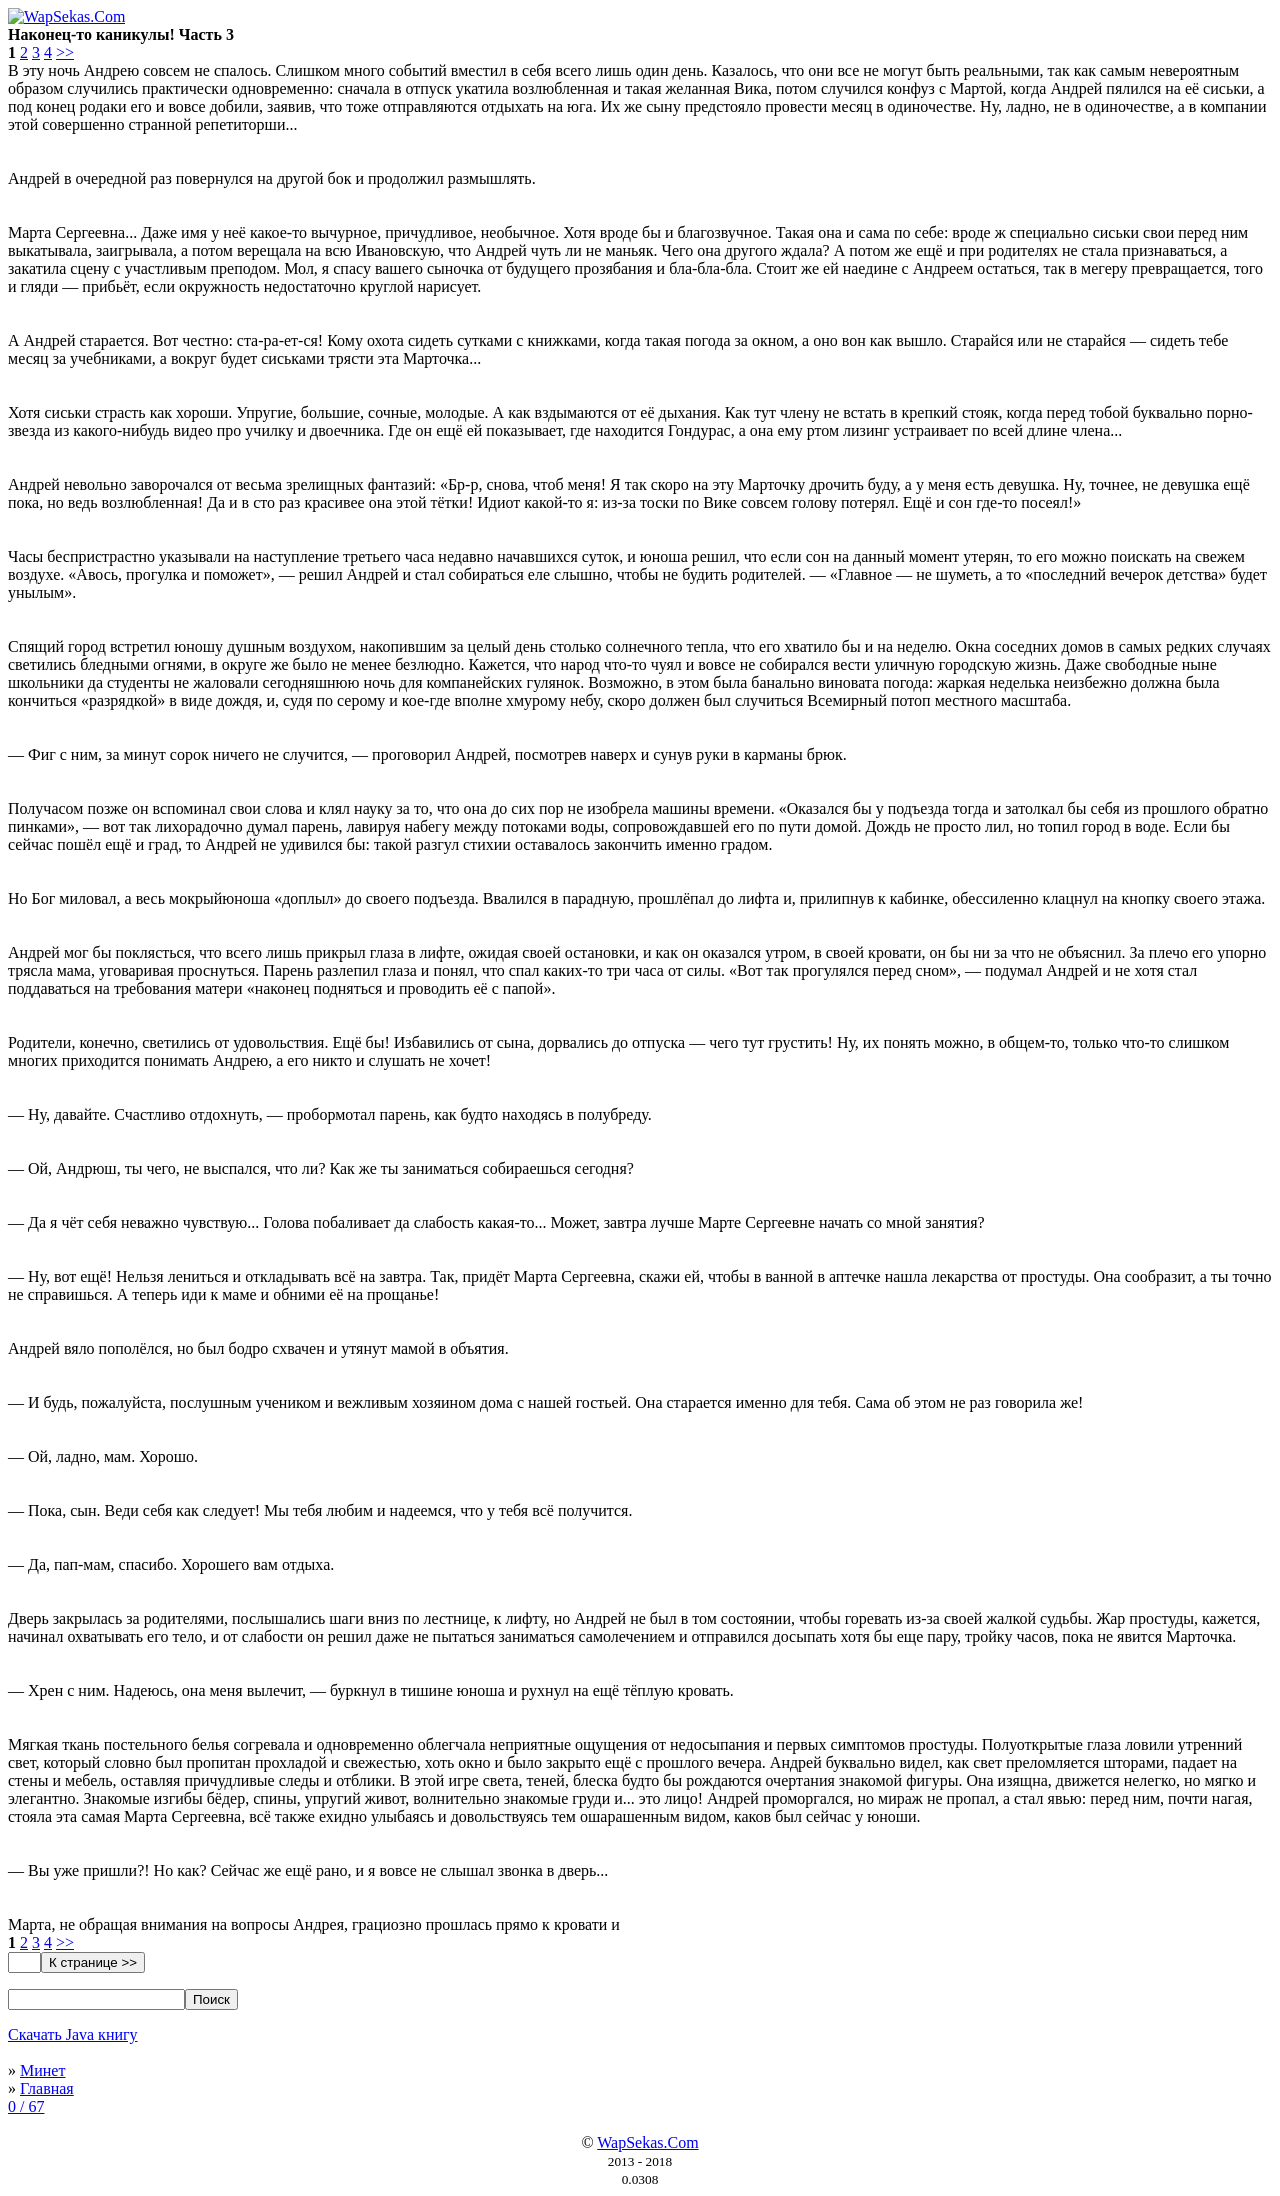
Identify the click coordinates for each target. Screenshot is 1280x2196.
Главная (47, 2088)
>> (65, 52)
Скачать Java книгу (73, 2034)
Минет (42, 2070)
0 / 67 (26, 2106)
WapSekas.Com (647, 2142)
